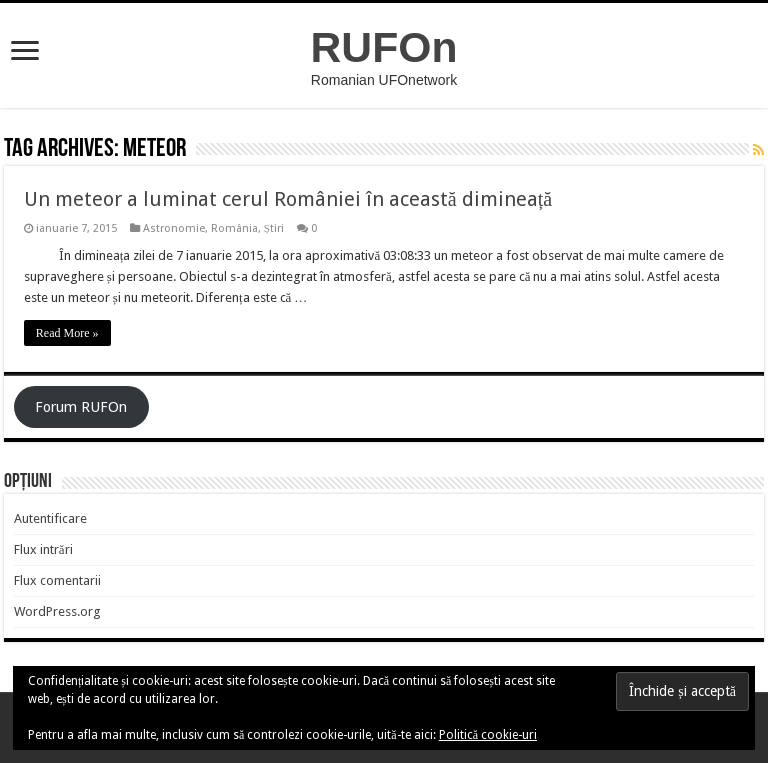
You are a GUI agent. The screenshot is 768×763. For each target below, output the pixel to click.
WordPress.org (57, 611)
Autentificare (50, 518)
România (234, 228)
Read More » (67, 333)
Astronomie (174, 228)
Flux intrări (43, 549)
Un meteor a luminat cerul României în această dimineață (288, 199)
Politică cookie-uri (488, 735)
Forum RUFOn (81, 407)
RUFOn (384, 47)
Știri (274, 228)
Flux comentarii (57, 580)
